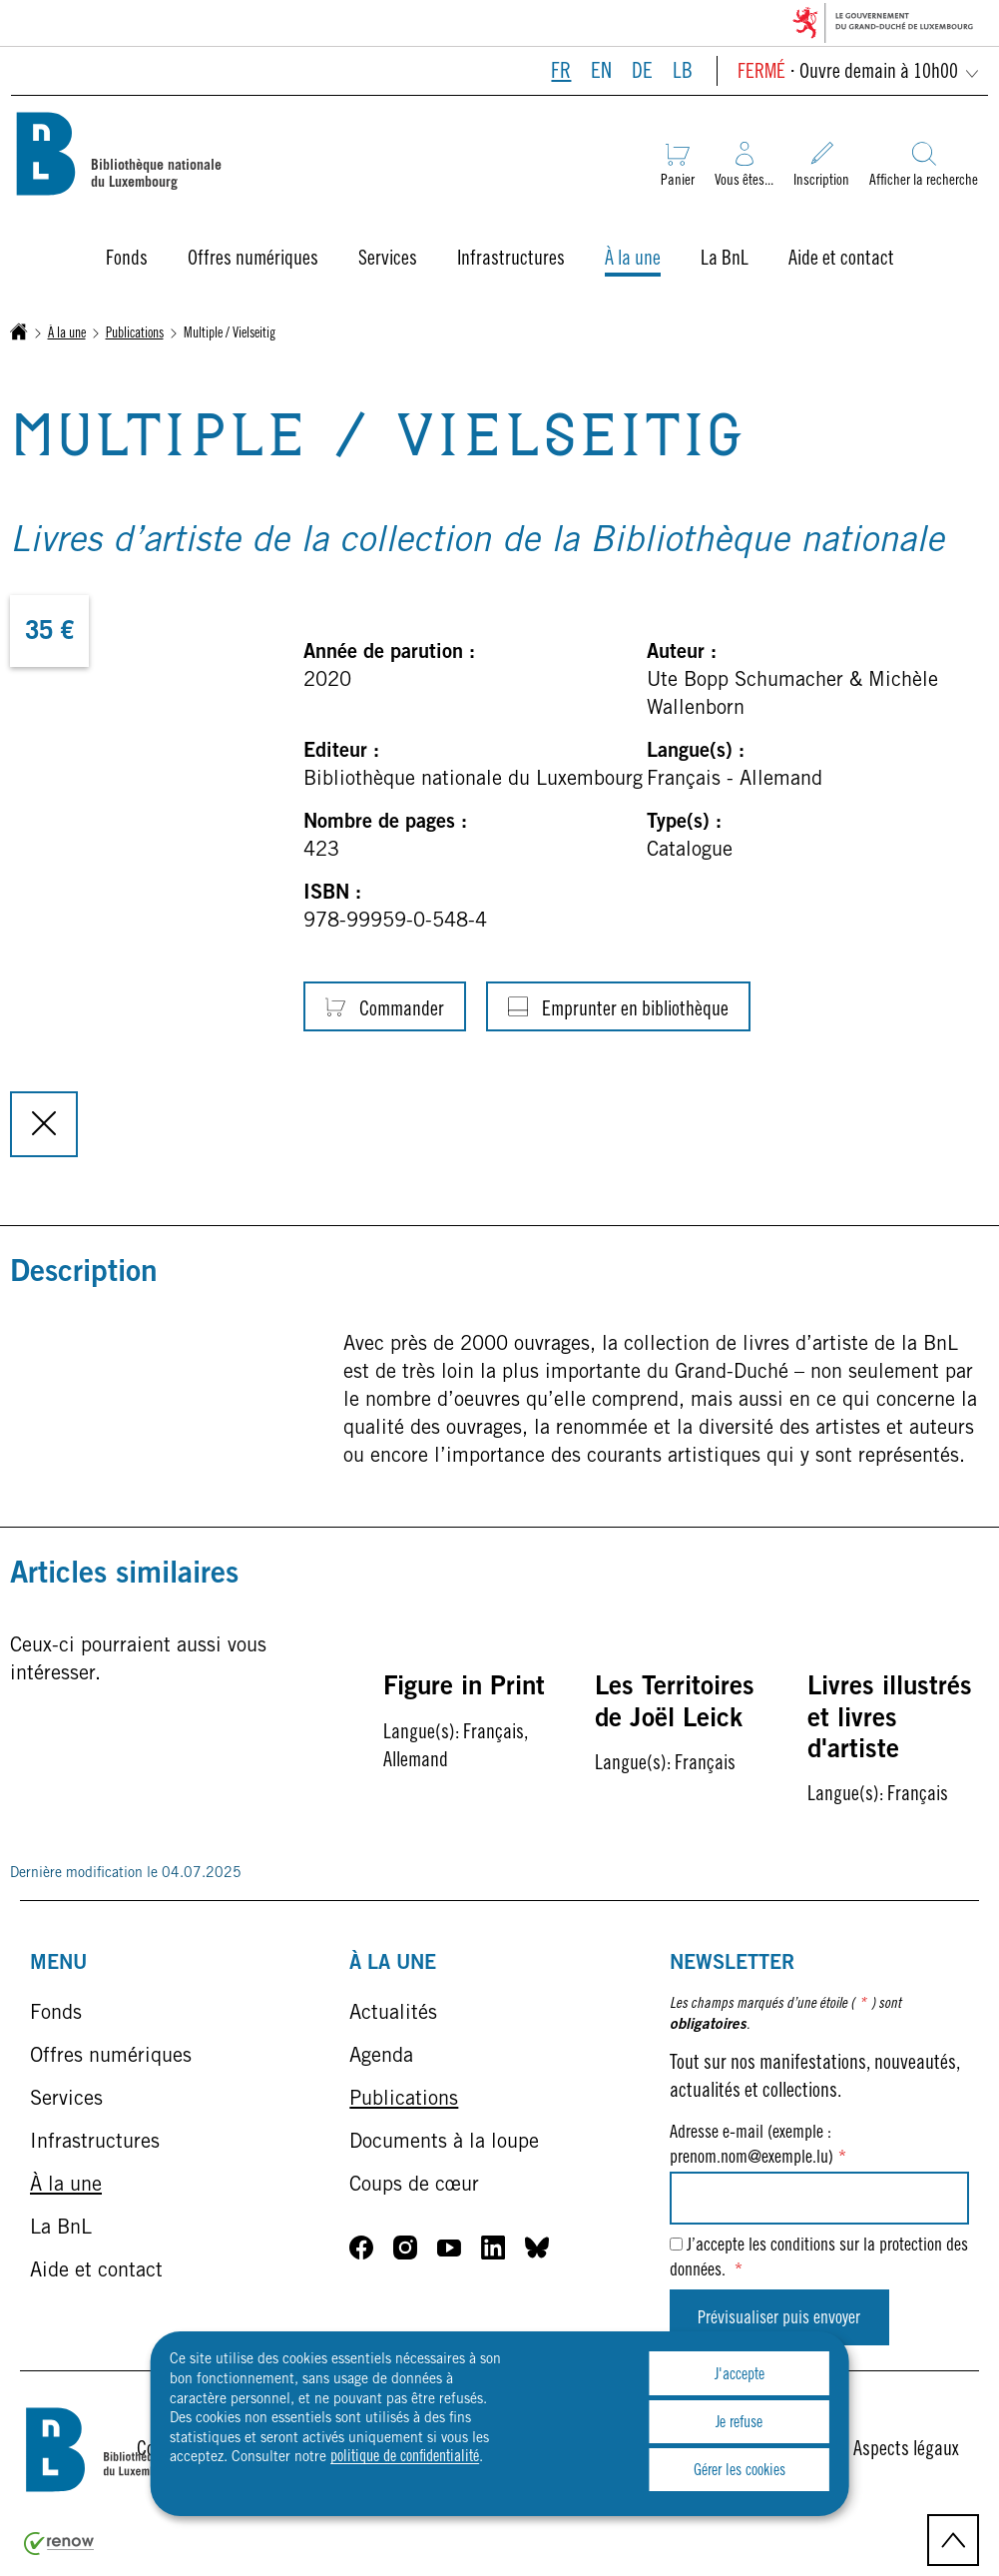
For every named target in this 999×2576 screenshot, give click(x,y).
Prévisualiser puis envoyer (779, 2319)
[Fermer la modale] (44, 1124)
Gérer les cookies (739, 2471)
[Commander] (384, 1006)
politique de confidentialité (404, 2457)
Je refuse (739, 2423)
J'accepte (739, 2375)
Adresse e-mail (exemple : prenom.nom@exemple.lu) (758, 2146)
